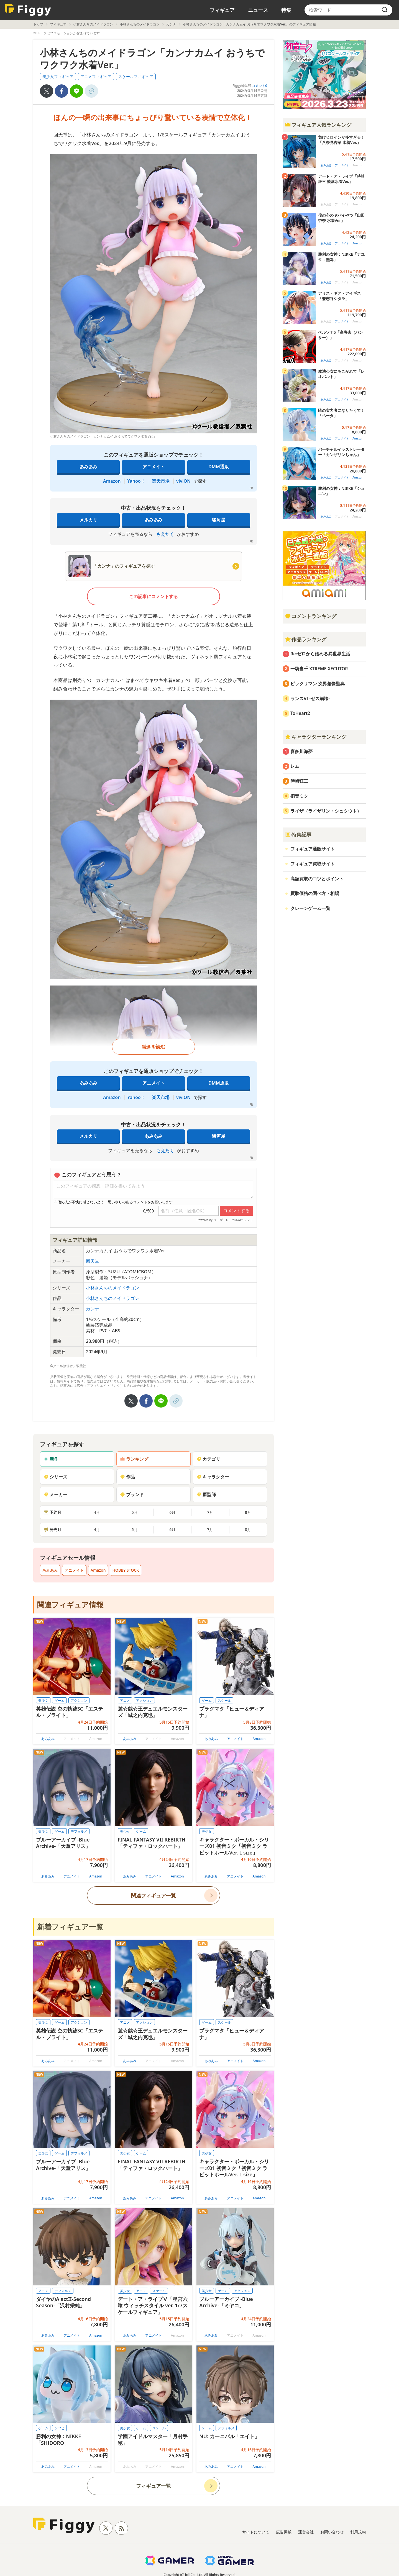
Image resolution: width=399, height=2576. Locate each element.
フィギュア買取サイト (312, 864)
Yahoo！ (136, 481)
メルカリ (88, 520)
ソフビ (60, 2428)
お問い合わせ (332, 2531)
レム (294, 766)
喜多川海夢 (301, 751)
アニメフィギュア (95, 76)
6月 (172, 1512)
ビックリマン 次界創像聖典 (317, 684)
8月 (248, 1512)
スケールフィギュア (135, 76)
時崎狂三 (299, 781)
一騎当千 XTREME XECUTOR (319, 669)
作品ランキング (305, 639)
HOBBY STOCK (125, 1570)
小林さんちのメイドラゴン (93, 24)
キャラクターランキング (315, 736)
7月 (210, 1512)
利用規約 (358, 2531)
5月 (135, 1512)
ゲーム (60, 1700)
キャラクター (212, 1477)
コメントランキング (310, 616)
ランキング (134, 1459)
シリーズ (55, 1477)
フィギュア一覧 (153, 2485)
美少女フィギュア (57, 76)
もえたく (165, 534)
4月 (97, 1512)
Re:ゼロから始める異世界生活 (320, 654)
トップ (38, 24)
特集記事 (298, 834)
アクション (79, 1700)
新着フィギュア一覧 (70, 1927)
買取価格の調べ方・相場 (314, 893)
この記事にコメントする (153, 596)
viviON (183, 481)
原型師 (206, 1494)
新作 (51, 1459)
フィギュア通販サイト (312, 849)
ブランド (132, 1494)
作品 (127, 1477)
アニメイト (153, 467)
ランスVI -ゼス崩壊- (310, 698)
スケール (224, 1700)
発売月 (52, 1529)
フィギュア (222, 10)
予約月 (52, 1512)
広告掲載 (283, 2531)
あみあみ (88, 467)
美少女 (43, 1700)
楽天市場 (161, 481)
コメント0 (259, 85)
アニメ (125, 1700)
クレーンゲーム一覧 (310, 908)
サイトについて (255, 2531)
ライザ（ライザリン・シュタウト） (325, 811)
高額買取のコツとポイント (317, 879)
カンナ (171, 24)
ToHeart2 (300, 713)
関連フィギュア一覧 (153, 1895)
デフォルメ (79, 1831)
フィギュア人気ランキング (318, 124)
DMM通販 (218, 467)
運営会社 (306, 2531)
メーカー (55, 1494)
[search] (384, 9)
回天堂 (92, 1261)
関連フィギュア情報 (70, 1605)
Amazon (112, 481)
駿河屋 (218, 520)
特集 (286, 10)
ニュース (258, 10)
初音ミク (299, 796)
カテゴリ (208, 1459)
